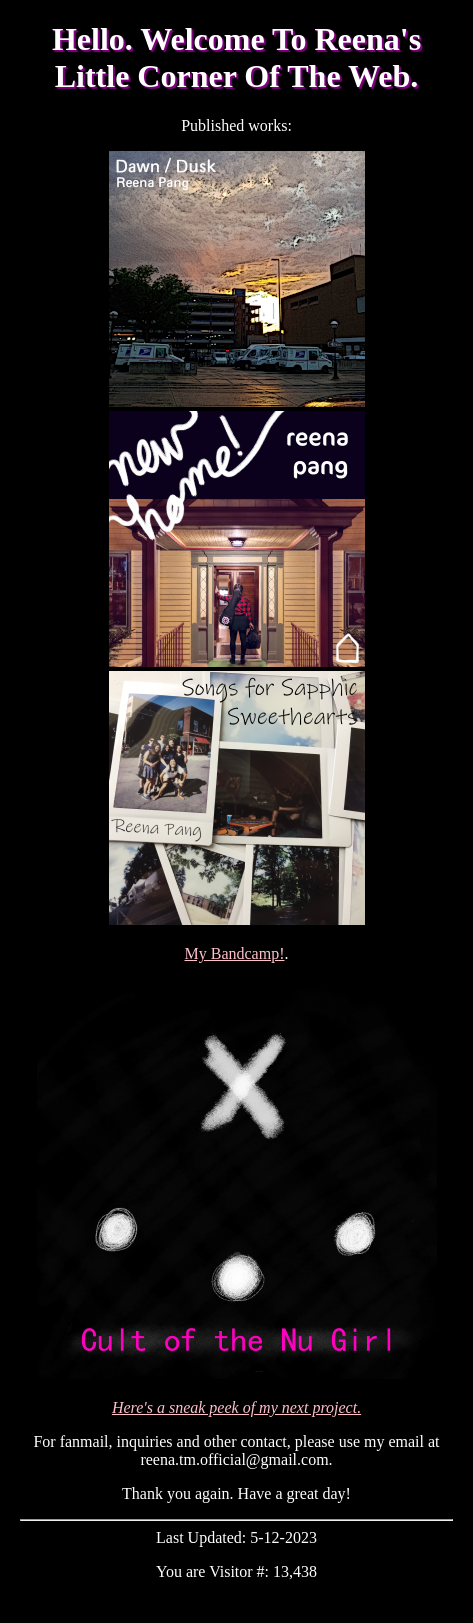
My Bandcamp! (235, 953)
